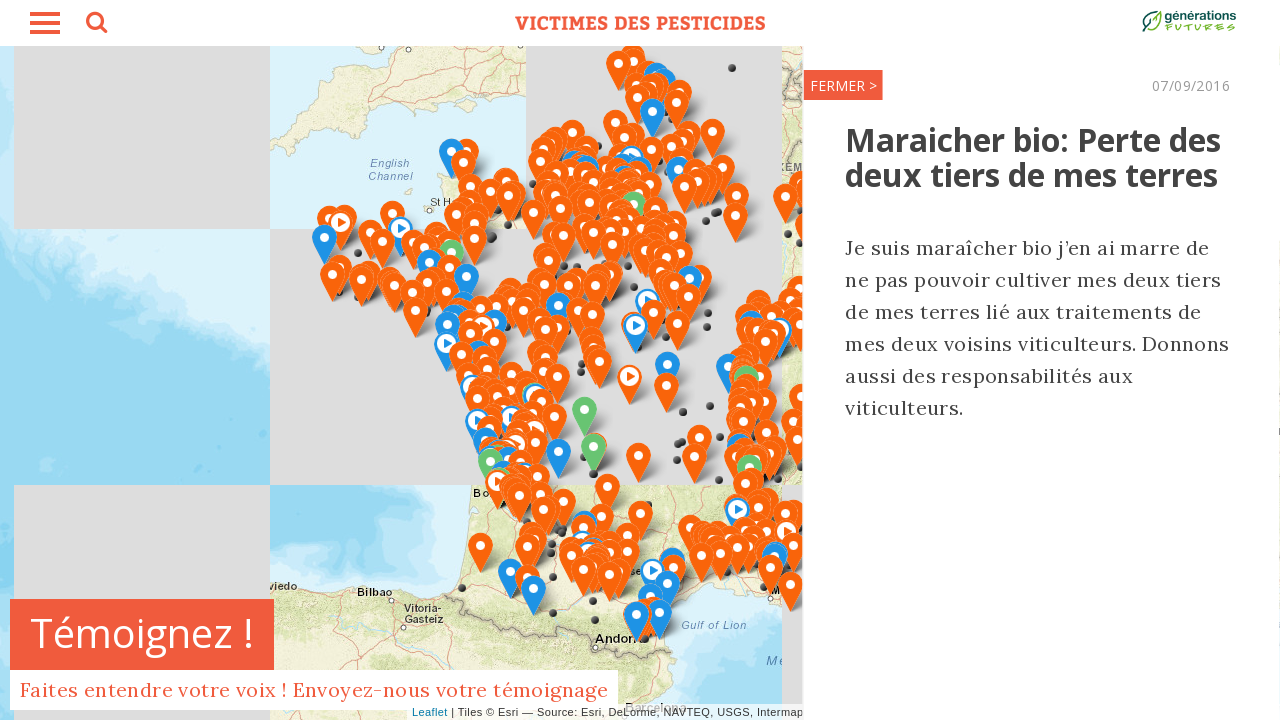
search (95, 25)
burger (45, 23)
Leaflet (430, 712)
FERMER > (720, 85)
